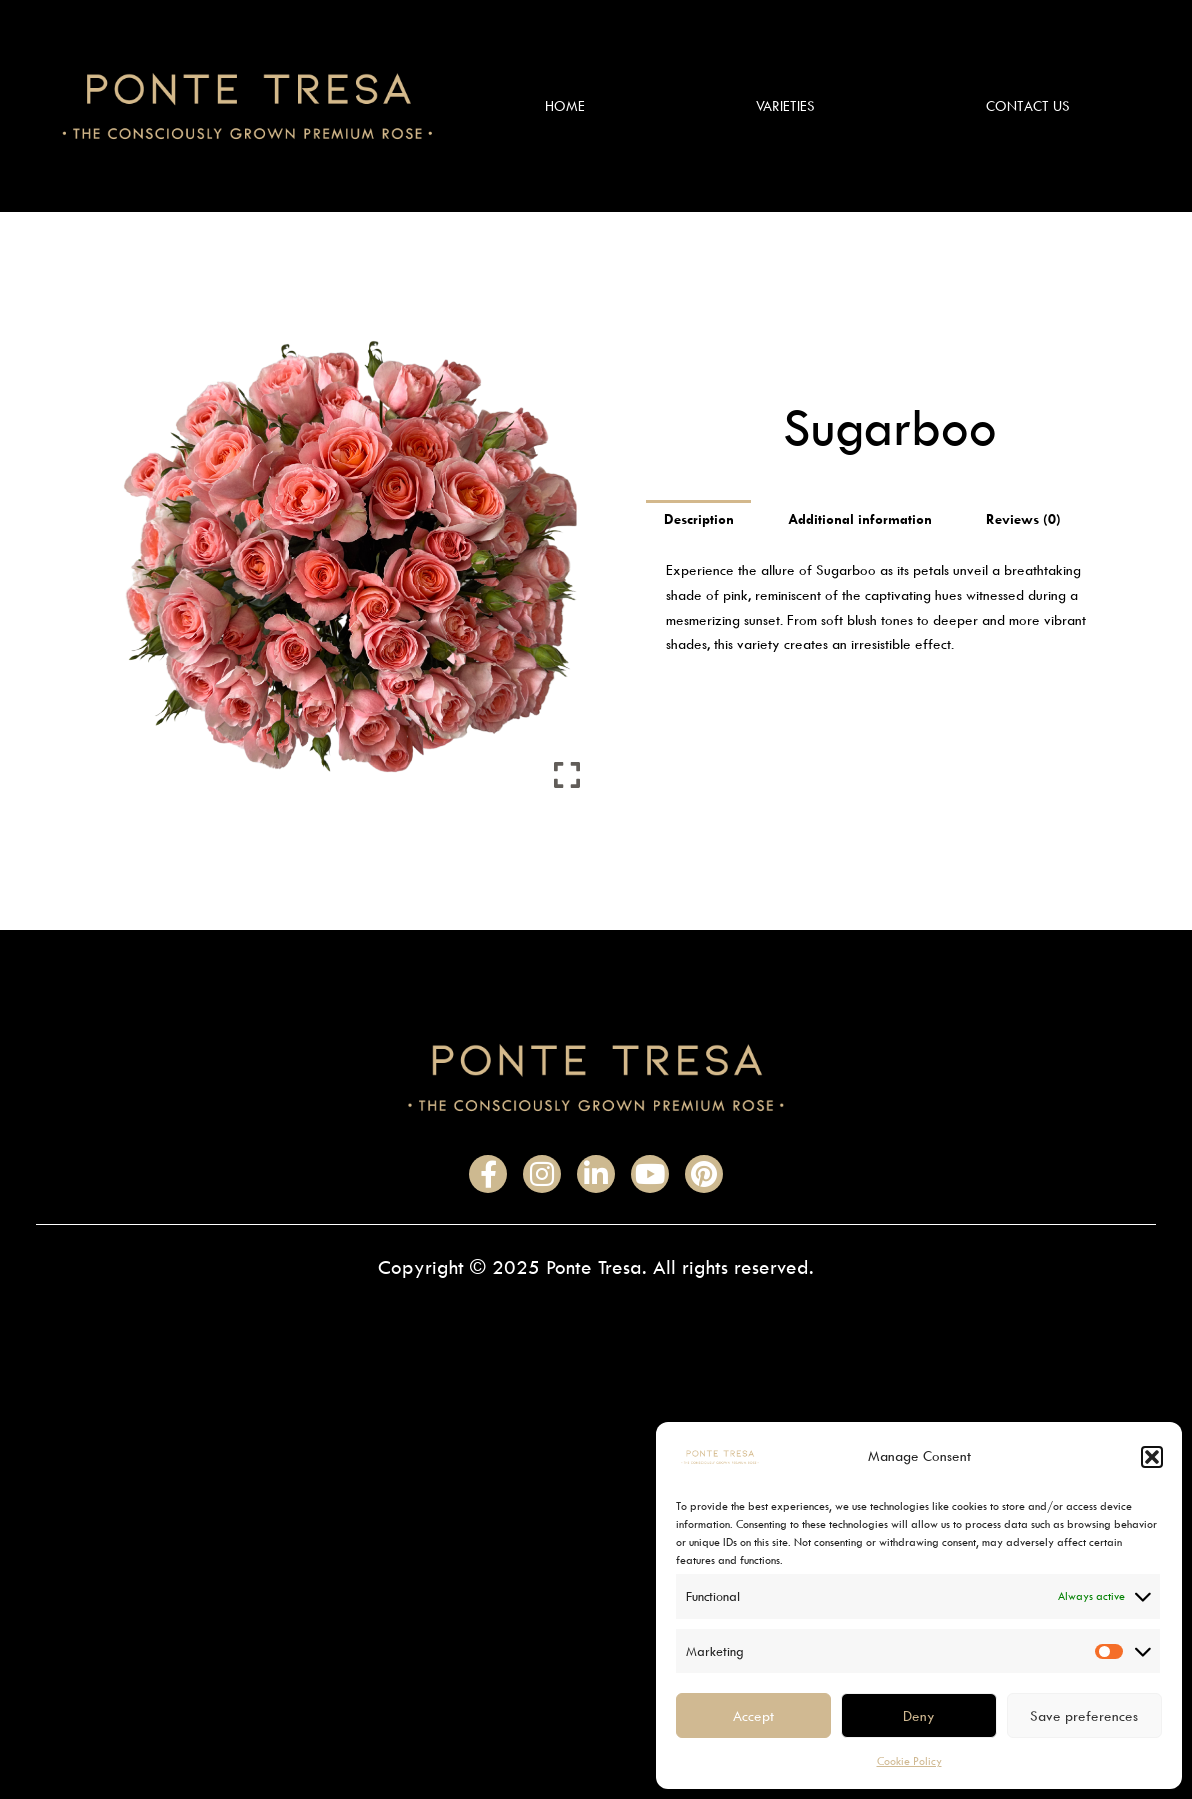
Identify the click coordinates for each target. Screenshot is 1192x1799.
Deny (919, 1715)
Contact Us (1028, 105)
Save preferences (1084, 1715)
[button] (1152, 1457)
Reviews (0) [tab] (1025, 519)
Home (565, 105)
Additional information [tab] (861, 519)
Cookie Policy (909, 1760)
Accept (753, 1715)
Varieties (785, 105)
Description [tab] (699, 519)
